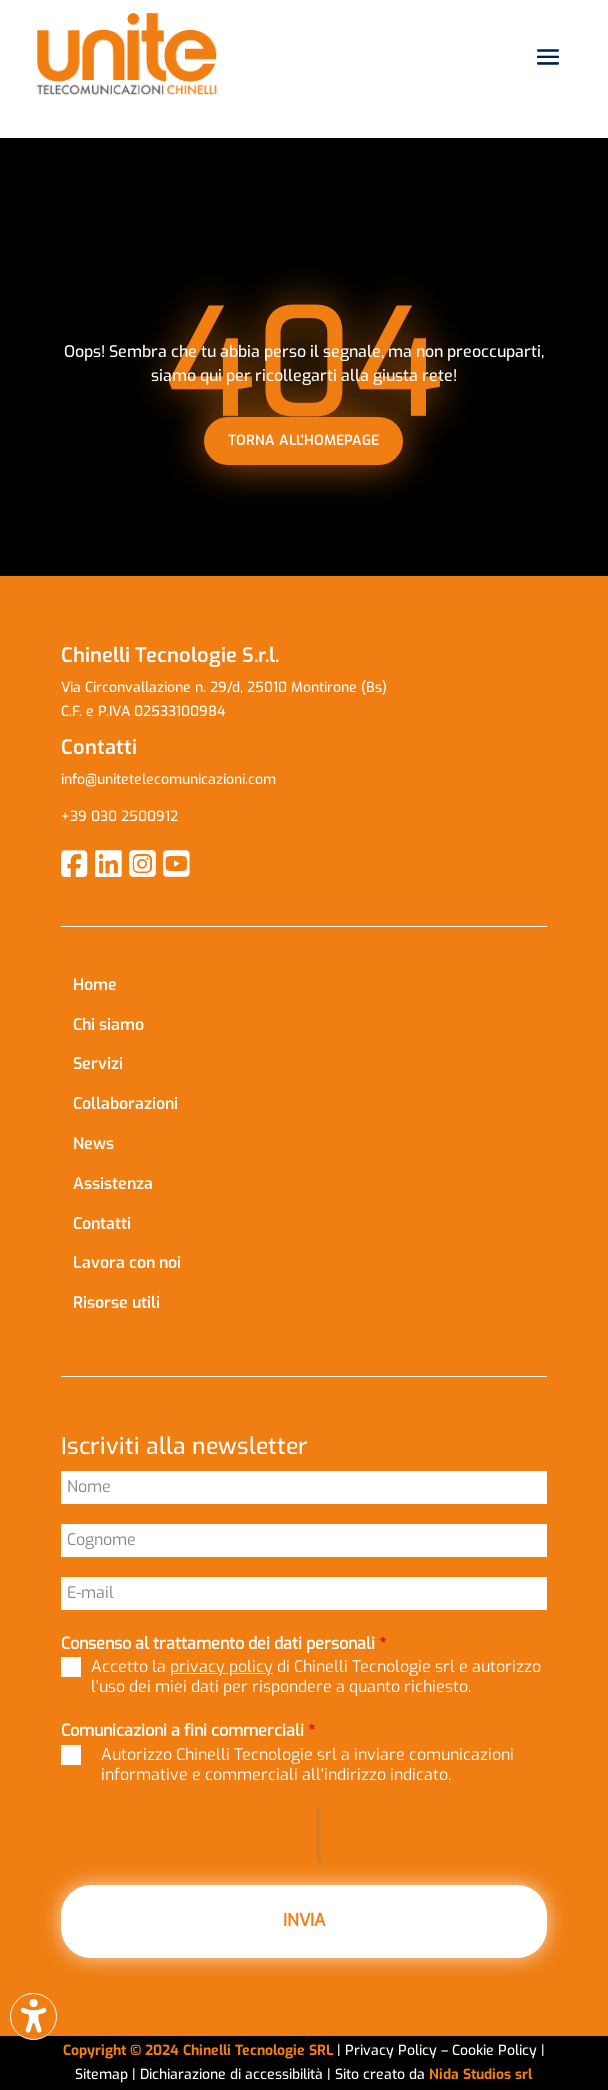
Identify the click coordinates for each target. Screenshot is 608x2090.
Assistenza (113, 1183)
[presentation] (189, 1835)
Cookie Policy (496, 2050)
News (93, 1143)
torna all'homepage (303, 440)
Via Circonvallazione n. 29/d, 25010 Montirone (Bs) (224, 687)
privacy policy (221, 1666)
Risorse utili (116, 1302)
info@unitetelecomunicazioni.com (170, 779)
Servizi (98, 1063)
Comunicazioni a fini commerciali (188, 1730)
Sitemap (101, 2074)
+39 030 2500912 (119, 816)
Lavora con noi (127, 1262)
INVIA (304, 1920)
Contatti (102, 1223)
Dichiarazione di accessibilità (233, 2074)
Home (95, 984)
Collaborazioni (125, 1103)
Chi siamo (108, 1024)
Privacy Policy (391, 2050)
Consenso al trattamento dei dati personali (223, 1643)
